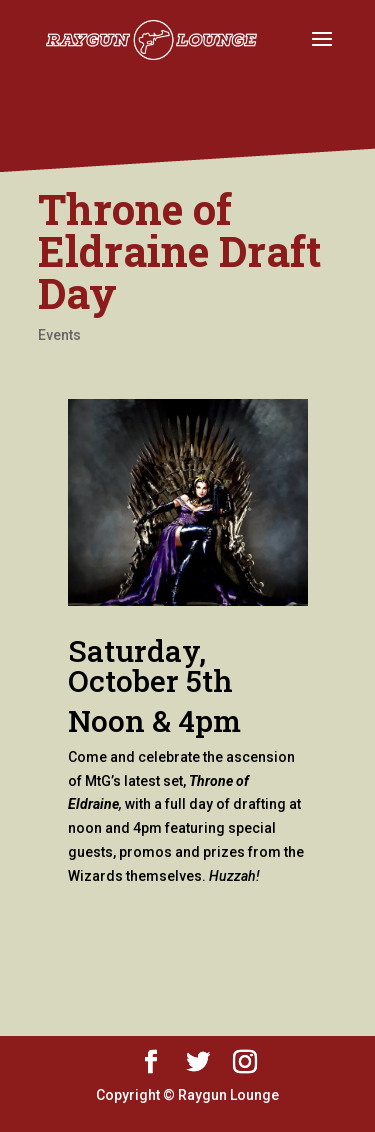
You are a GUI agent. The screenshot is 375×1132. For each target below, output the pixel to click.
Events (59, 335)
